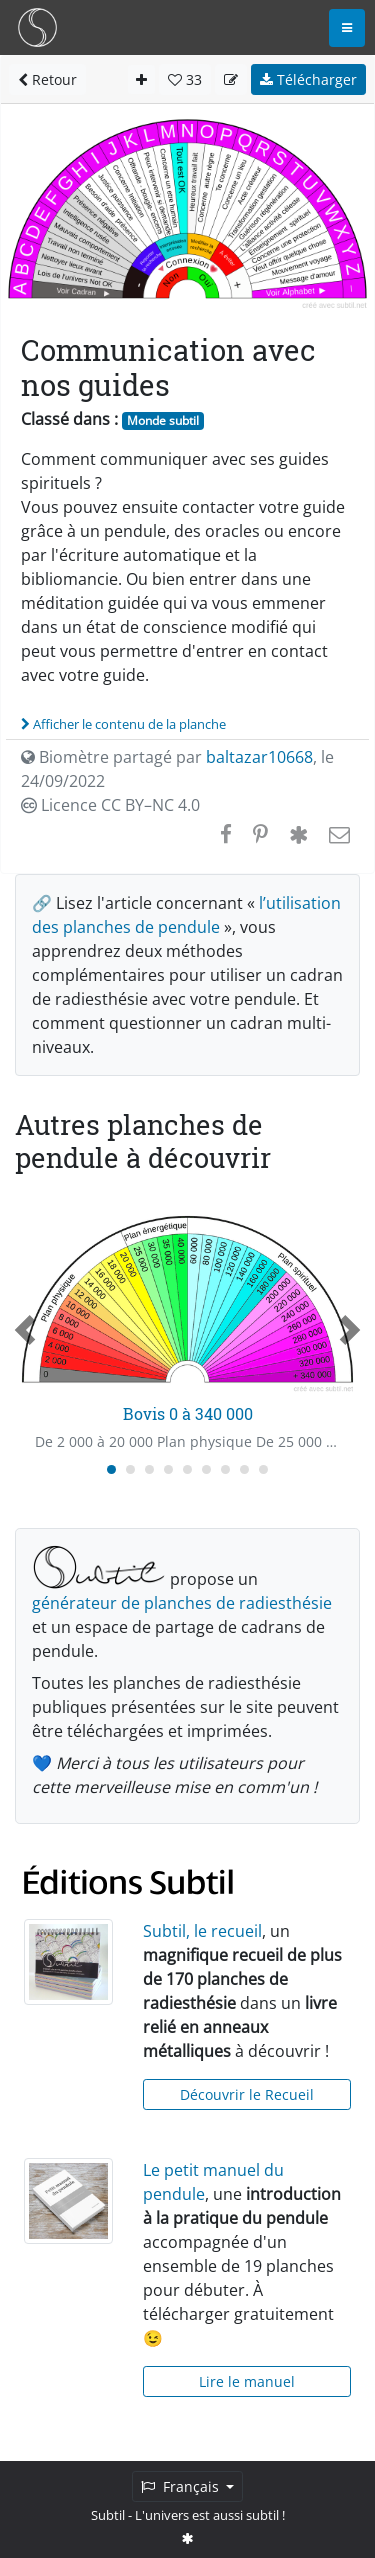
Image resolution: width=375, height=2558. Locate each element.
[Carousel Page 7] (225, 1469)
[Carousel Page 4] (168, 1469)
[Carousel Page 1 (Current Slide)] (111, 1469)
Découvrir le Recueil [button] (247, 2094)
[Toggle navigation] (347, 28)
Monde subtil (163, 420)
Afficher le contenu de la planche (123, 724)
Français (182, 2486)
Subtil (108, 2515)
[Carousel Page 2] (130, 1469)
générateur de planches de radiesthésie (182, 1603)
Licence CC (110, 805)
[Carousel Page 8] (244, 1469)
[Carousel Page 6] (206, 1469)
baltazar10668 (259, 757)
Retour (47, 79)
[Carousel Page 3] (149, 1469)
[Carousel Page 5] (187, 1469)
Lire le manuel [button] (247, 2381)
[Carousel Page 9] (263, 1469)
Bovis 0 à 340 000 (188, 1413)
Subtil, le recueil (202, 1931)
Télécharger (308, 79)
